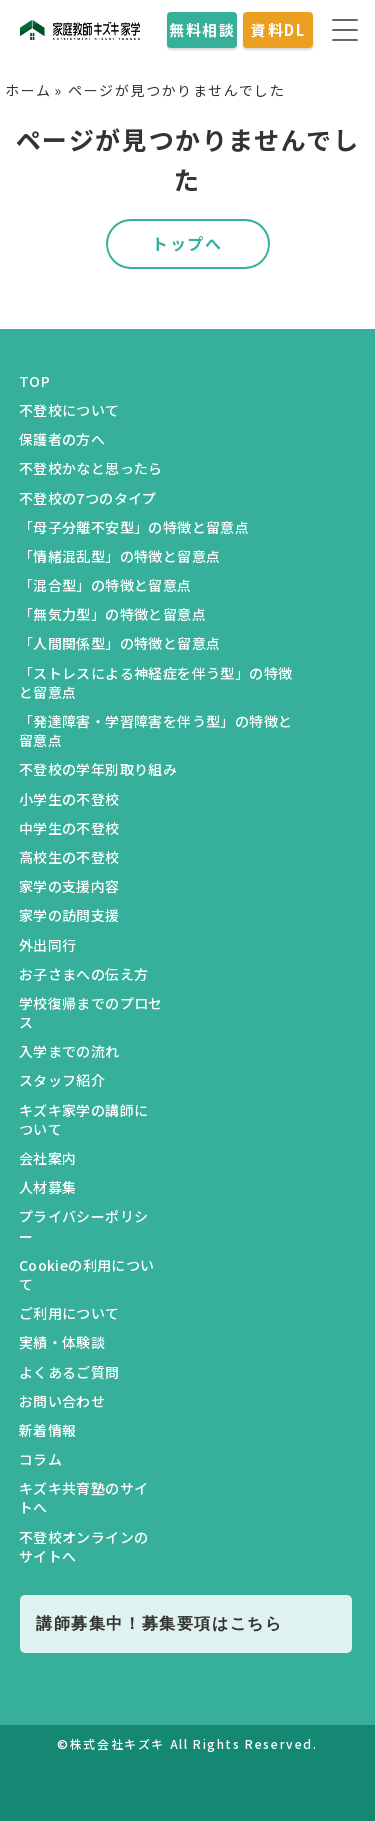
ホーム (28, 90)
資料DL (278, 29)
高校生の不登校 (69, 857)
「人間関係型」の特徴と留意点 (120, 643)
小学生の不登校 (69, 799)
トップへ (187, 243)
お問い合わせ (62, 1401)
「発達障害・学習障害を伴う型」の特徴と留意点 (156, 730)
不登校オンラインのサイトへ (84, 1546)
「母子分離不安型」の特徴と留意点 (134, 527)
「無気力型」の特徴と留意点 (112, 614)
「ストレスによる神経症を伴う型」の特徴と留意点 (156, 682)
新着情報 (48, 1430)
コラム (40, 1459)
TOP (34, 381)
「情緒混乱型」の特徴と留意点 (120, 556)
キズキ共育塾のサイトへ (84, 1497)
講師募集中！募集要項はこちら (159, 1623)
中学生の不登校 (69, 828)
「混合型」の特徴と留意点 (105, 585)
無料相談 (202, 29)
